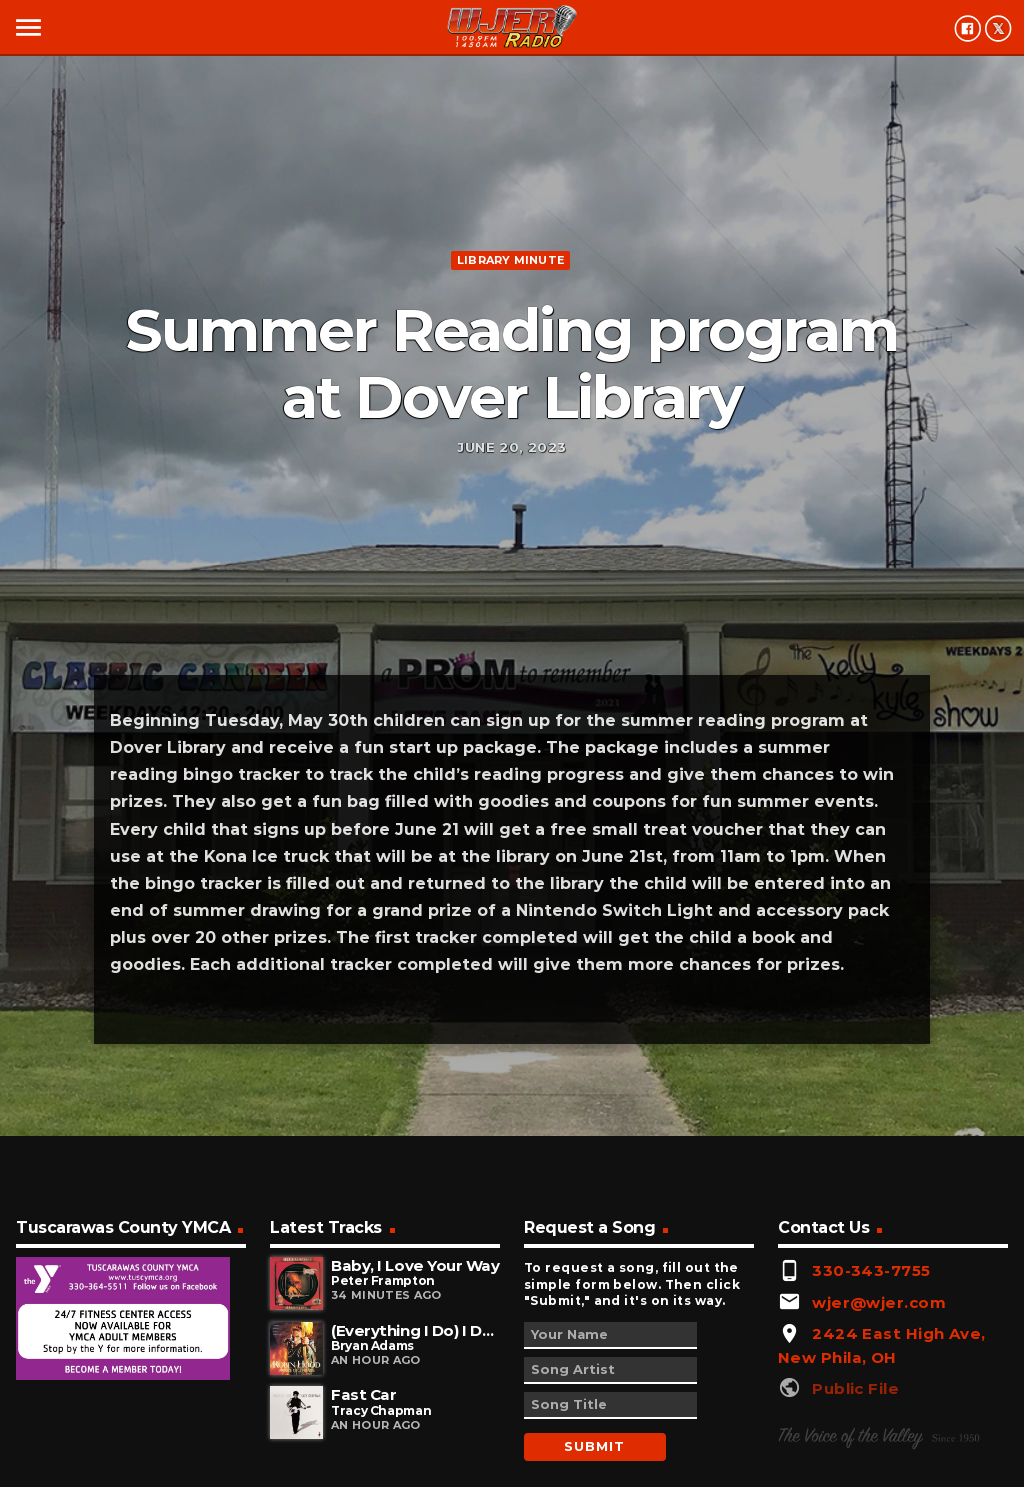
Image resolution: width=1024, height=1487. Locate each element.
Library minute (510, 260)
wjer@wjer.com (879, 1302)
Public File (855, 1388)
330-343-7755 (871, 1270)
